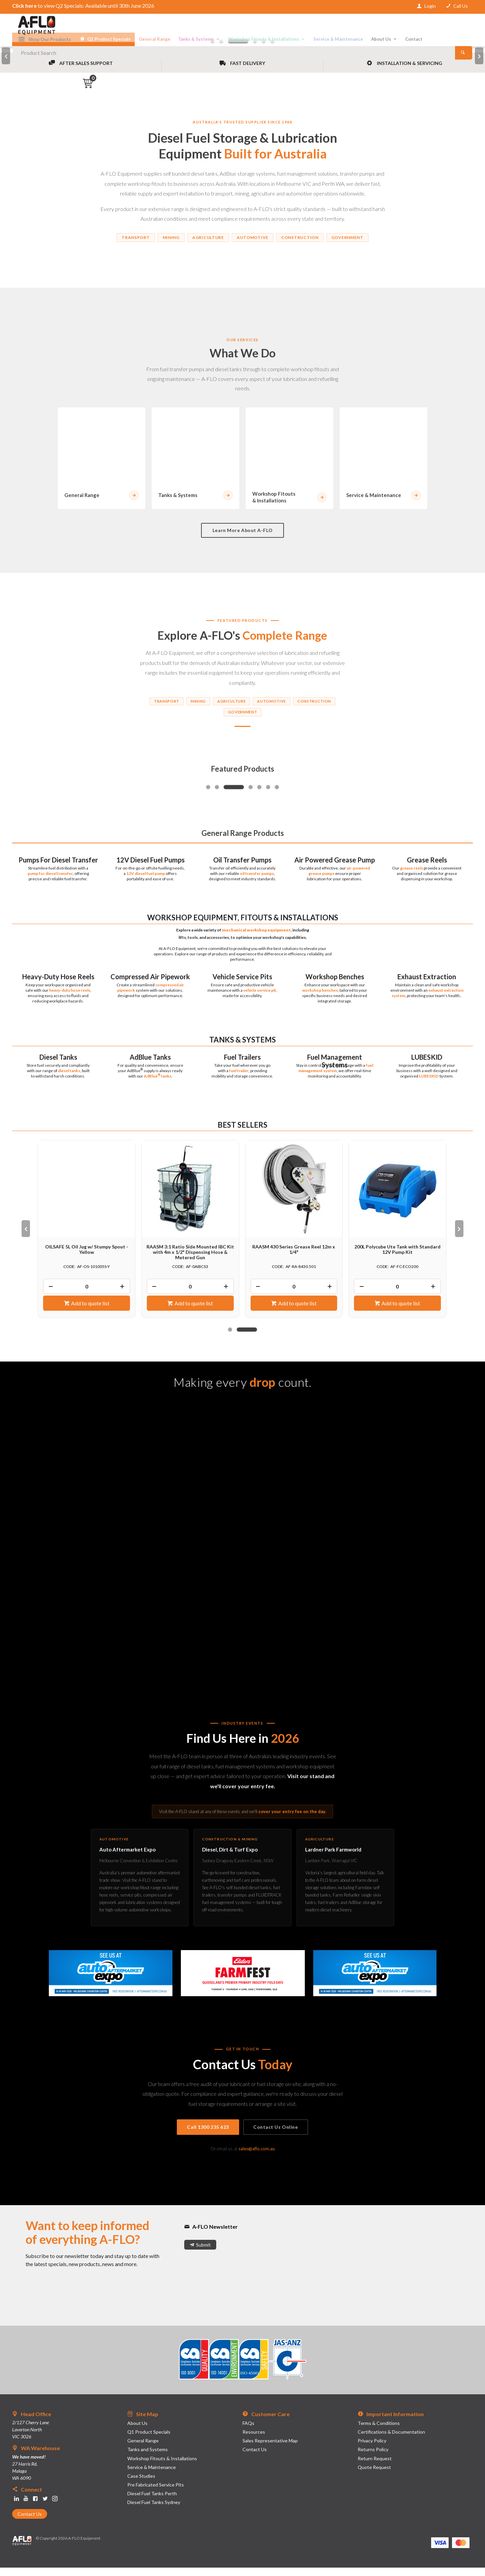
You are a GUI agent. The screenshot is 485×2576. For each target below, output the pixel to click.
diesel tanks (69, 1078)
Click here (24, 5)
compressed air (169, 992)
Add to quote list (90, 1311)
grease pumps (321, 881)
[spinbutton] (86, 1294)
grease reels (411, 876)
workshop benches (320, 998)
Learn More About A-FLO (242, 538)
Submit (203, 2253)
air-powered (358, 876)
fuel (369, 1073)
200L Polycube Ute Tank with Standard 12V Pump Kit (397, 1257)
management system (317, 1078)
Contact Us (30, 2522)
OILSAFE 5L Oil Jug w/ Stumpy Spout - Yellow (86, 1257)
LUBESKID (429, 1084)
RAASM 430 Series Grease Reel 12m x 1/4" (293, 1257)
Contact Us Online (275, 2135)
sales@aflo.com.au (256, 2157)
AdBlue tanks (157, 1084)
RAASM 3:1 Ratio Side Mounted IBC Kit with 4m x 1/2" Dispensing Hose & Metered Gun (190, 1260)
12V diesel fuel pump (145, 881)
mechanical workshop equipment (256, 938)
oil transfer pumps (257, 881)
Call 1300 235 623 (208, 2135)
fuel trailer (239, 1078)
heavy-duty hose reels (69, 998)
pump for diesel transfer (50, 881)
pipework (126, 998)
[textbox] (242, 27)
